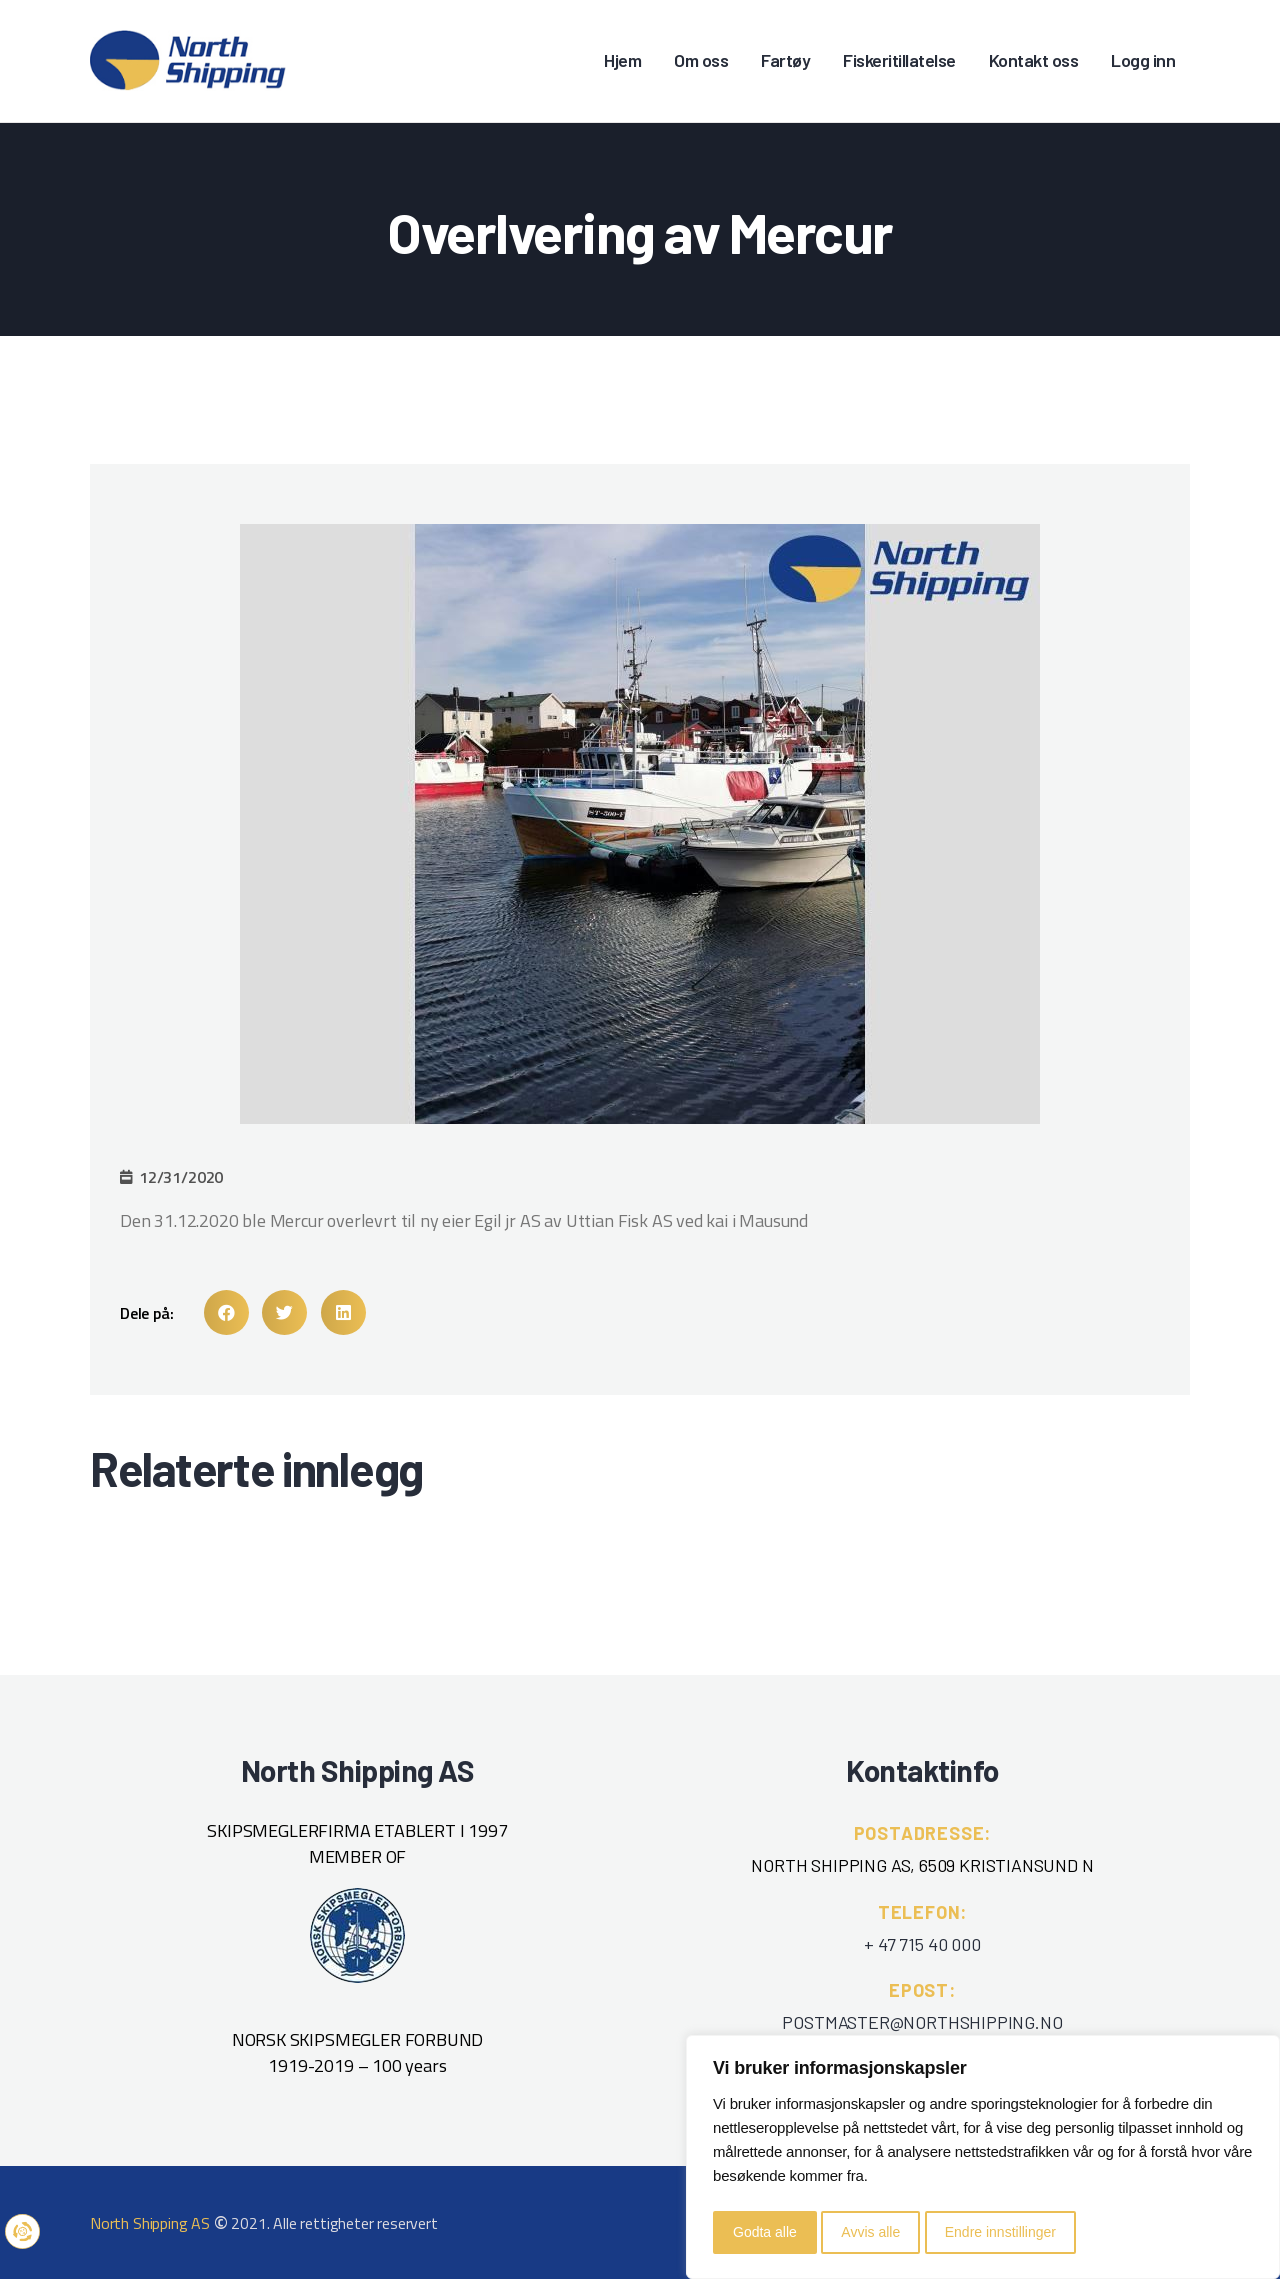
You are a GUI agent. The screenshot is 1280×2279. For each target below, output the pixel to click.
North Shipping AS (150, 2223)
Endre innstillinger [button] (1000, 2232)
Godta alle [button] (765, 2232)
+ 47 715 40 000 (922, 1944)
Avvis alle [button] (870, 2232)
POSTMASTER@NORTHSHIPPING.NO (922, 2022)
